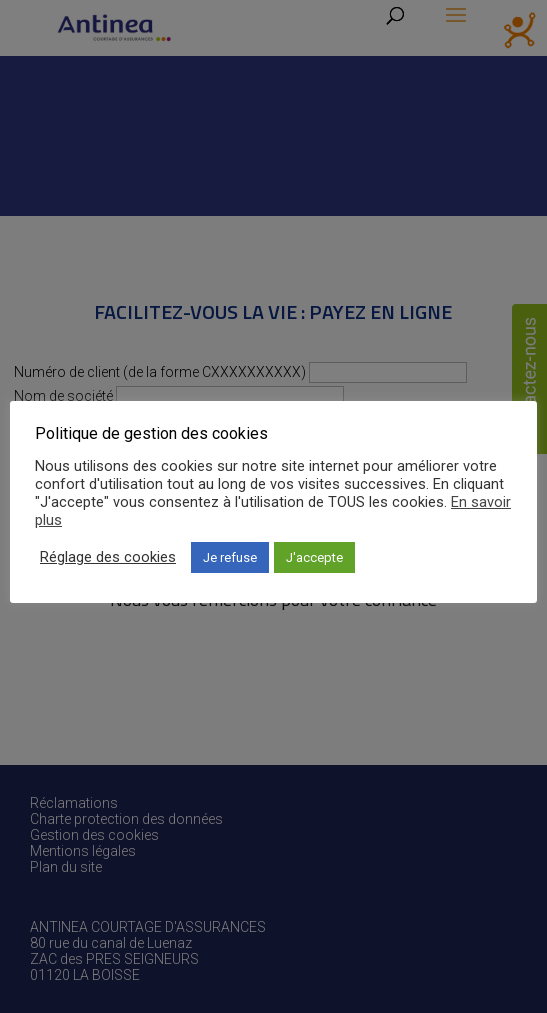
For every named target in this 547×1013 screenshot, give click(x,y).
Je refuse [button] (230, 557)
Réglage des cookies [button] (108, 557)
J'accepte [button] (314, 557)
